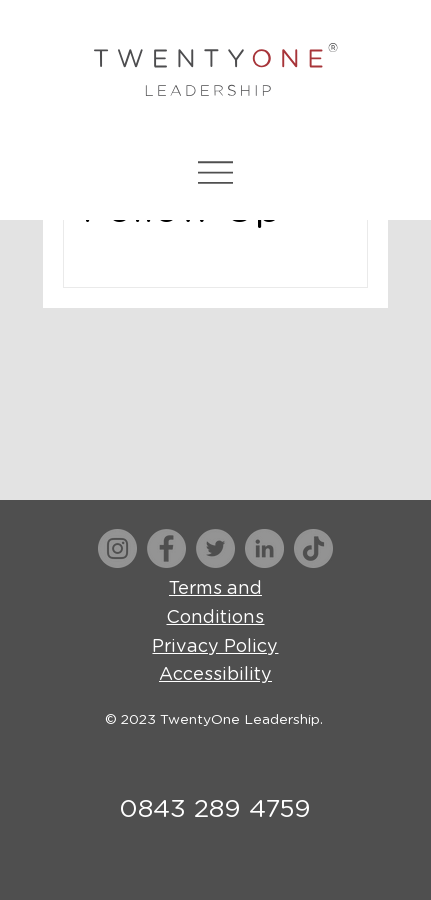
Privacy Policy (215, 647)
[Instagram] (117, 548)
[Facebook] (166, 548)
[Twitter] (215, 548)
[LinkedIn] (264, 548)
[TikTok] (313, 548)
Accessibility (215, 675)
